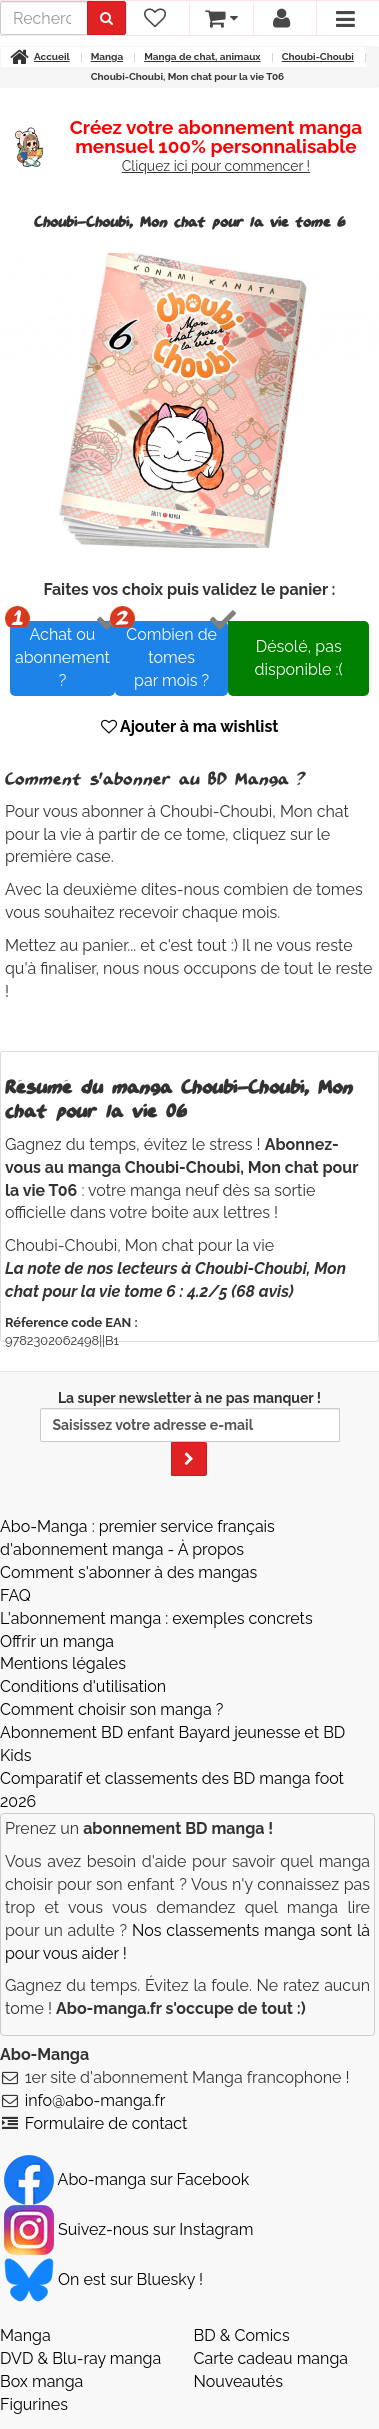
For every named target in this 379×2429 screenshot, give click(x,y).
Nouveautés (238, 2381)
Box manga (41, 2381)
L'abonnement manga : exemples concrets (156, 1618)
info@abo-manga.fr (95, 2100)
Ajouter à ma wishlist (190, 726)
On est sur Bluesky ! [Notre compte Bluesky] (103, 2279)
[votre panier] (220, 18)
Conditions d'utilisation (83, 1686)
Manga (25, 2335)
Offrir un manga (57, 1641)
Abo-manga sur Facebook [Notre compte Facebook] (126, 2179)
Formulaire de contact (106, 2123)
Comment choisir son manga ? (111, 1709)
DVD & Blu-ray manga (80, 2358)
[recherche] (44, 18)
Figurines (34, 2404)
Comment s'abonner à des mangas (128, 1572)
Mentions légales (63, 1663)
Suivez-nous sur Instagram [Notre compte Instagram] (128, 2229)
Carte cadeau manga (271, 2358)
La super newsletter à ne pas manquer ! (190, 1433)
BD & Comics (242, 2335)
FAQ (15, 1595)
